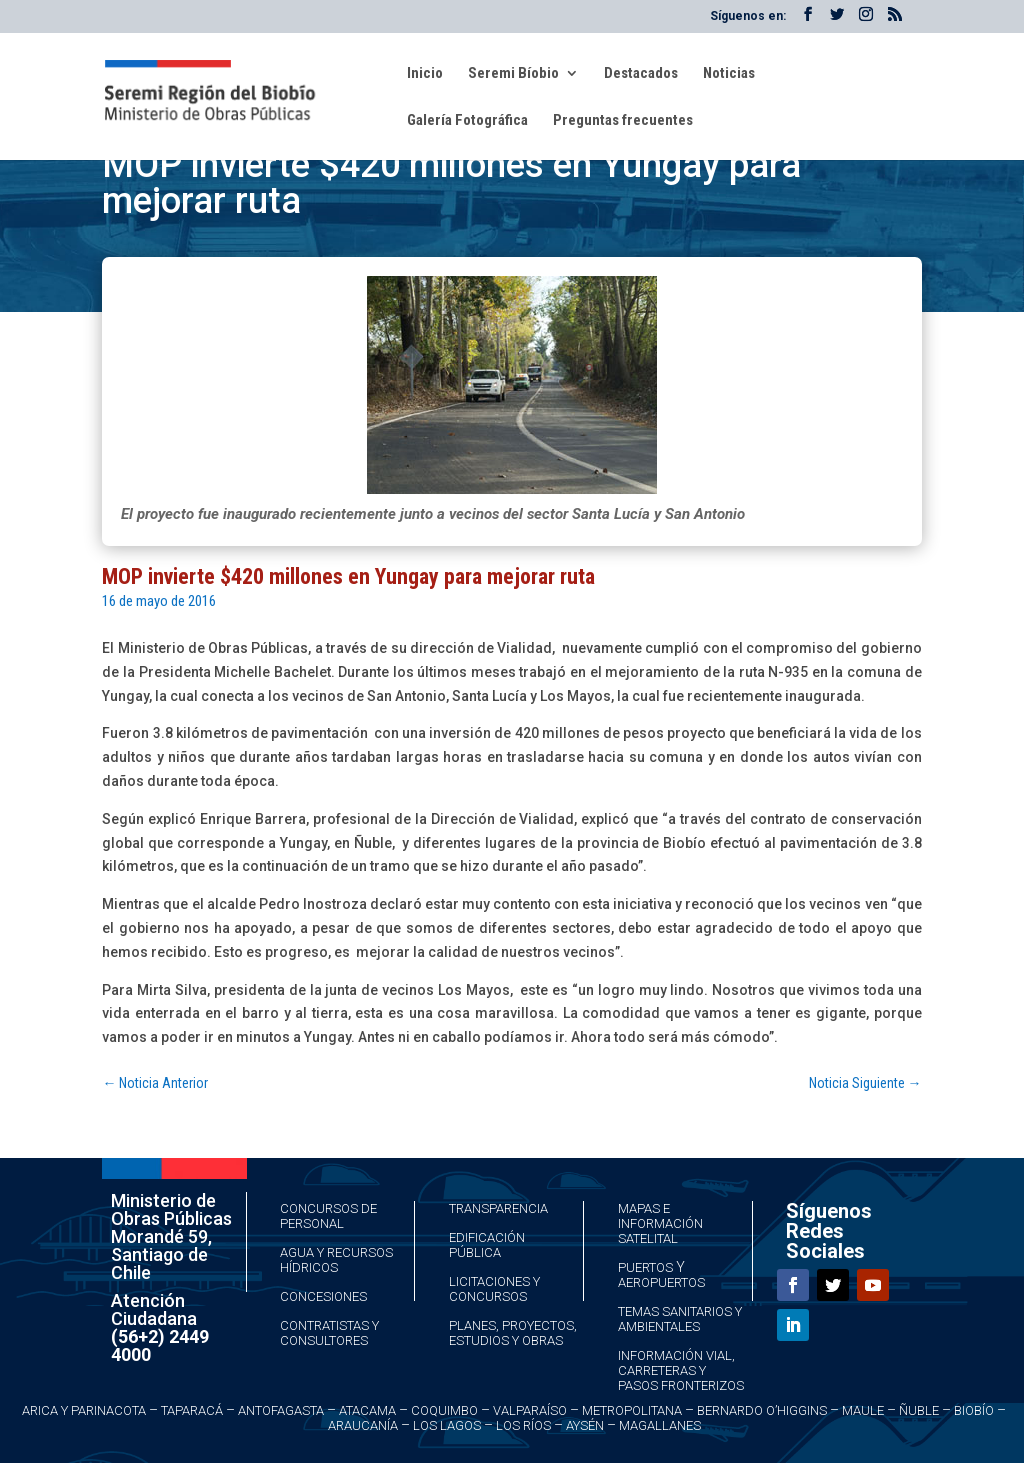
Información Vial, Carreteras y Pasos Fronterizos (681, 1370)
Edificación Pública (487, 1245)
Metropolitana (632, 1410)
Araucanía (363, 1425)
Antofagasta (281, 1410)
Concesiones (323, 1296)
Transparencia (498, 1208)
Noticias (729, 74)
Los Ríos (523, 1425)
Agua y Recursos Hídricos (336, 1260)
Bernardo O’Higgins (762, 1410)
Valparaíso (530, 1410)
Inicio (425, 74)
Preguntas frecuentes (623, 121)
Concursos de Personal (328, 1216)
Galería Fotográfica (467, 121)
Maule (863, 1410)
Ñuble (919, 1410)
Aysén (585, 1425)
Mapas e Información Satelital (660, 1223)
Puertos (645, 1267)
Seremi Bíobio (513, 74)
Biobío (974, 1410)
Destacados (641, 74)
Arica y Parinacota (84, 1410)
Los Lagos (447, 1425)
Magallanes (660, 1425)
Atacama (367, 1410)
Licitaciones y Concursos (494, 1289)
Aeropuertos (661, 1282)
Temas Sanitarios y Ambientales (680, 1319)
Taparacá (192, 1410)
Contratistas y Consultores (329, 1333)
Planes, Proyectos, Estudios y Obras (513, 1333)
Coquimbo (444, 1410)
